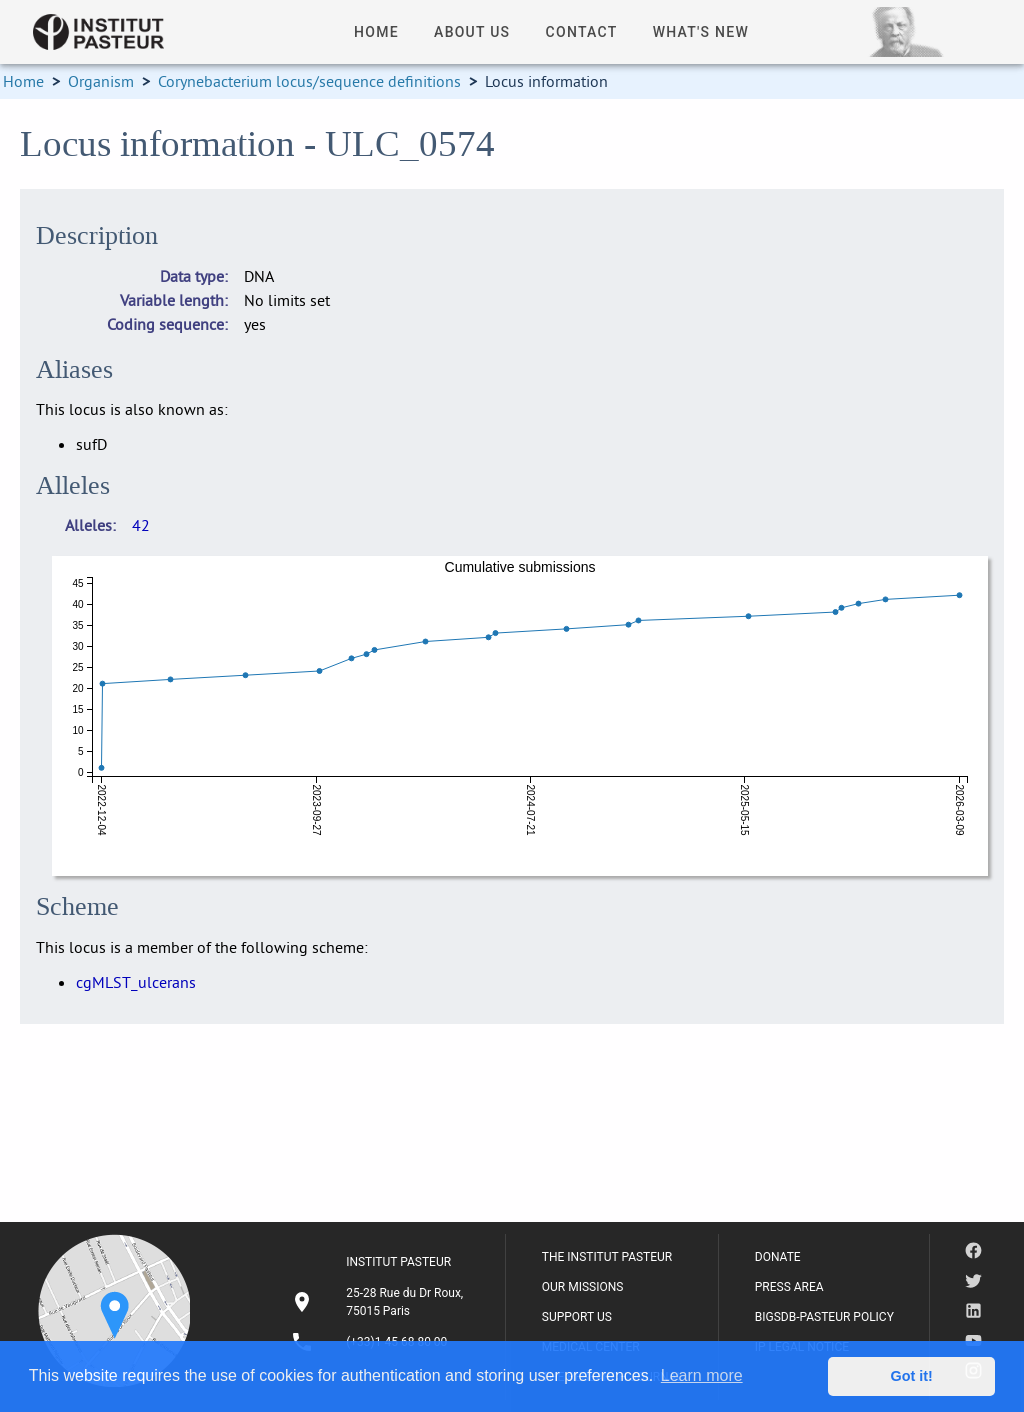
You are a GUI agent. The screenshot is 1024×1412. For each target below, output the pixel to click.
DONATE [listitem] (778, 1257)
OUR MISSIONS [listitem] (583, 1287)
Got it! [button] (912, 1376)
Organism (101, 81)
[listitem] (380, 1302)
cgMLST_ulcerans (136, 982)
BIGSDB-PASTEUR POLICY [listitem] (824, 1317)
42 (141, 525)
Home (23, 81)
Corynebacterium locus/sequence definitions (309, 81)
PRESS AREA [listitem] (789, 1287)
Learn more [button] (702, 1375)
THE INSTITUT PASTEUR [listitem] (607, 1257)
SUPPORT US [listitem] (577, 1317)
